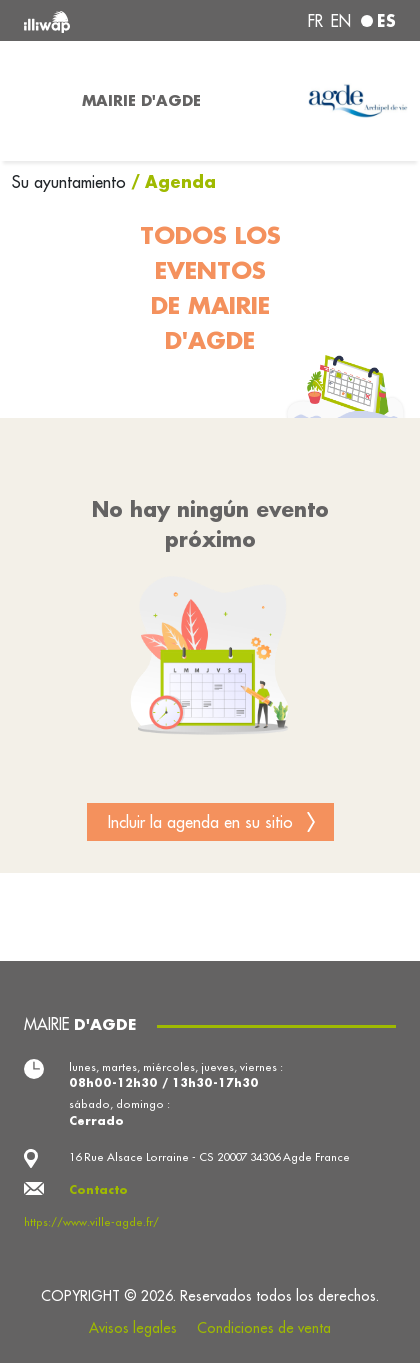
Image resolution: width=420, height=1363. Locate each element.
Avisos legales (133, 1328)
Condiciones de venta (264, 1328)
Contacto (98, 1190)
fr (315, 21)
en (341, 21)
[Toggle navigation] (35, 101)
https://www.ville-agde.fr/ (91, 1222)
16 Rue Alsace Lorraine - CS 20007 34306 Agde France (209, 1157)
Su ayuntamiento (71, 182)
